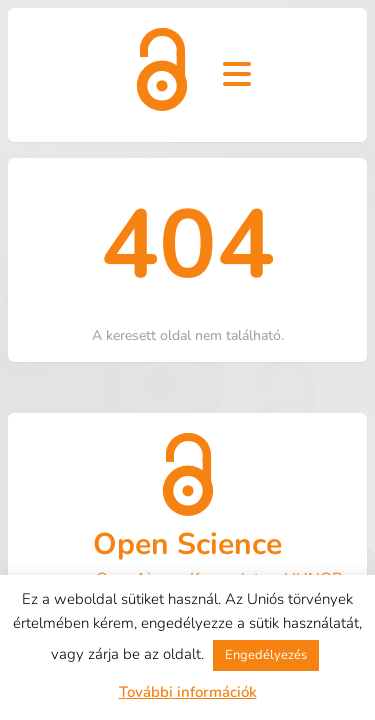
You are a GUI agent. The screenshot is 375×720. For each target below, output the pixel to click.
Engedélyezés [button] (266, 655)
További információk (188, 692)
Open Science (187, 544)
